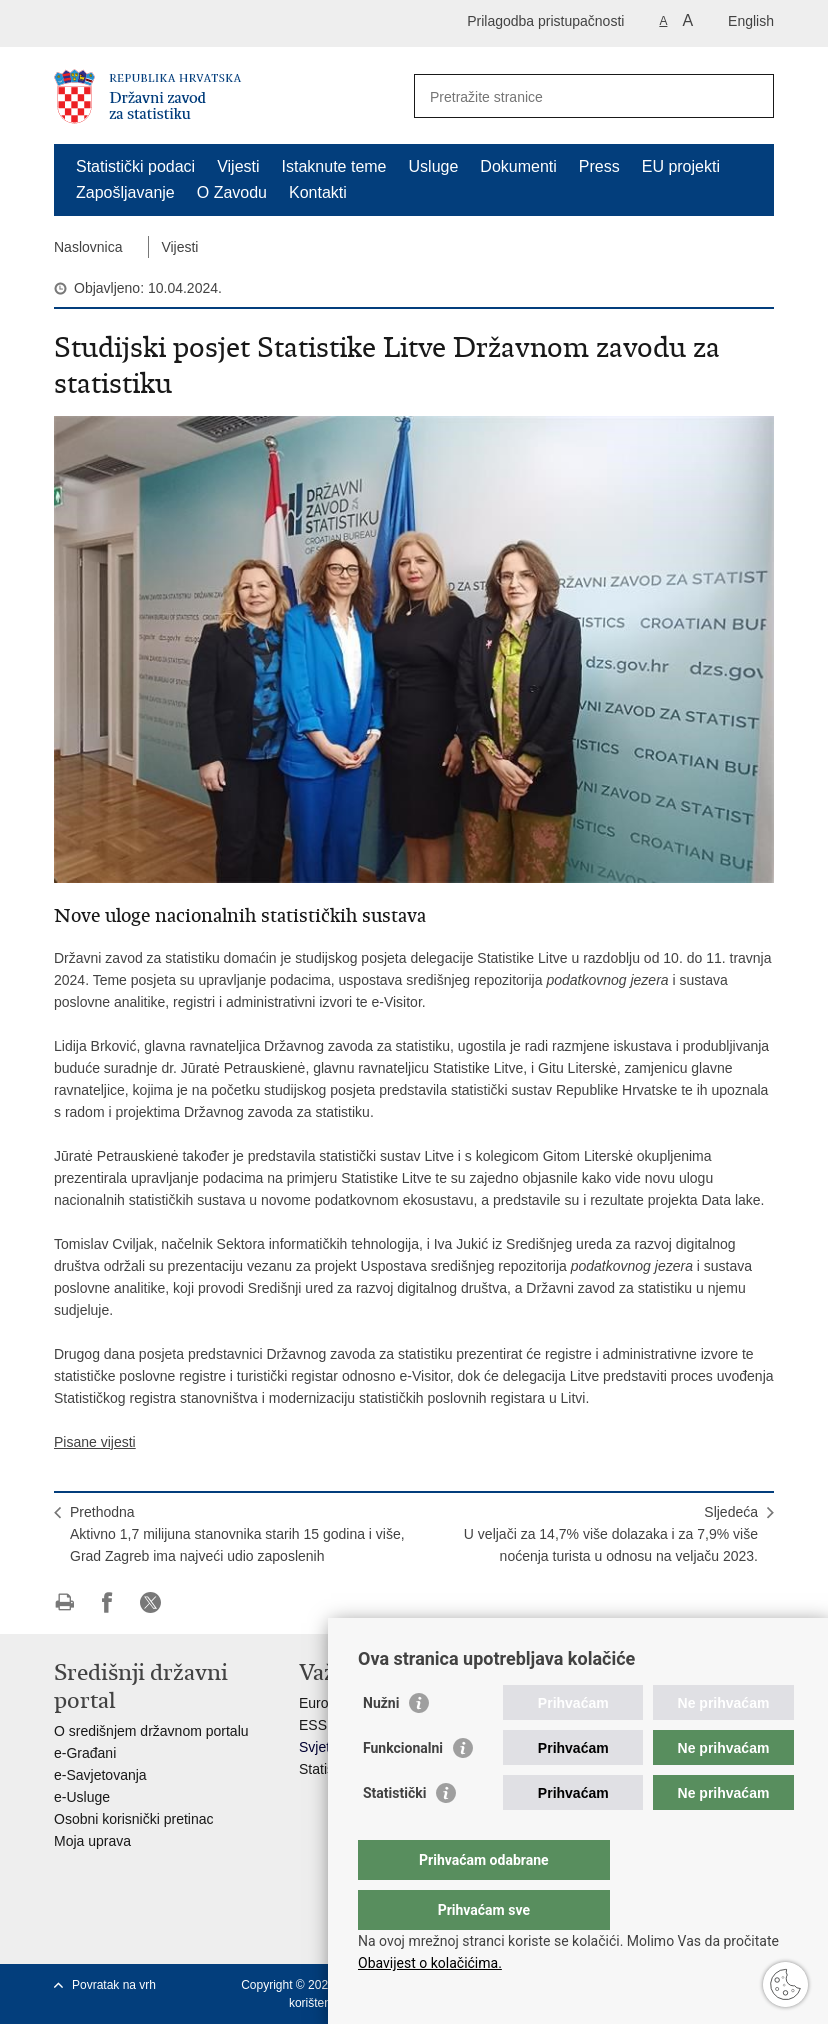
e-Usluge (82, 1797)
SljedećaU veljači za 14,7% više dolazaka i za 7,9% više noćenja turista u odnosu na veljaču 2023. (611, 1534)
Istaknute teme (334, 166)
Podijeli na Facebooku (107, 1602)
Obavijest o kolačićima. (430, 1963)
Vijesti (238, 166)
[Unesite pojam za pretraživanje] (572, 96)
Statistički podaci (135, 166)
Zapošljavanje (125, 192)
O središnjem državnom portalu (151, 1731)
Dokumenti (518, 166)
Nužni (381, 1743)
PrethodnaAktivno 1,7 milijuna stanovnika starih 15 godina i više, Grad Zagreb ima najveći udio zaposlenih (237, 1534)
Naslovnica (88, 247)
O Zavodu (232, 192)
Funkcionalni (403, 1788)
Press (599, 166)
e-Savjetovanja (100, 1775)
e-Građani (85, 1753)
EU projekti (681, 166)
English (751, 21)
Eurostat (325, 1703)
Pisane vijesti (95, 1442)
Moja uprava (92, 1841)
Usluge (434, 166)
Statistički (394, 1833)
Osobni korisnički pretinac (134, 1819)
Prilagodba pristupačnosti (545, 21)
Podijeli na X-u (150, 1602)
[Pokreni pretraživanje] (751, 96)
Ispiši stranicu (64, 1602)
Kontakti (318, 192)
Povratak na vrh (114, 1985)
